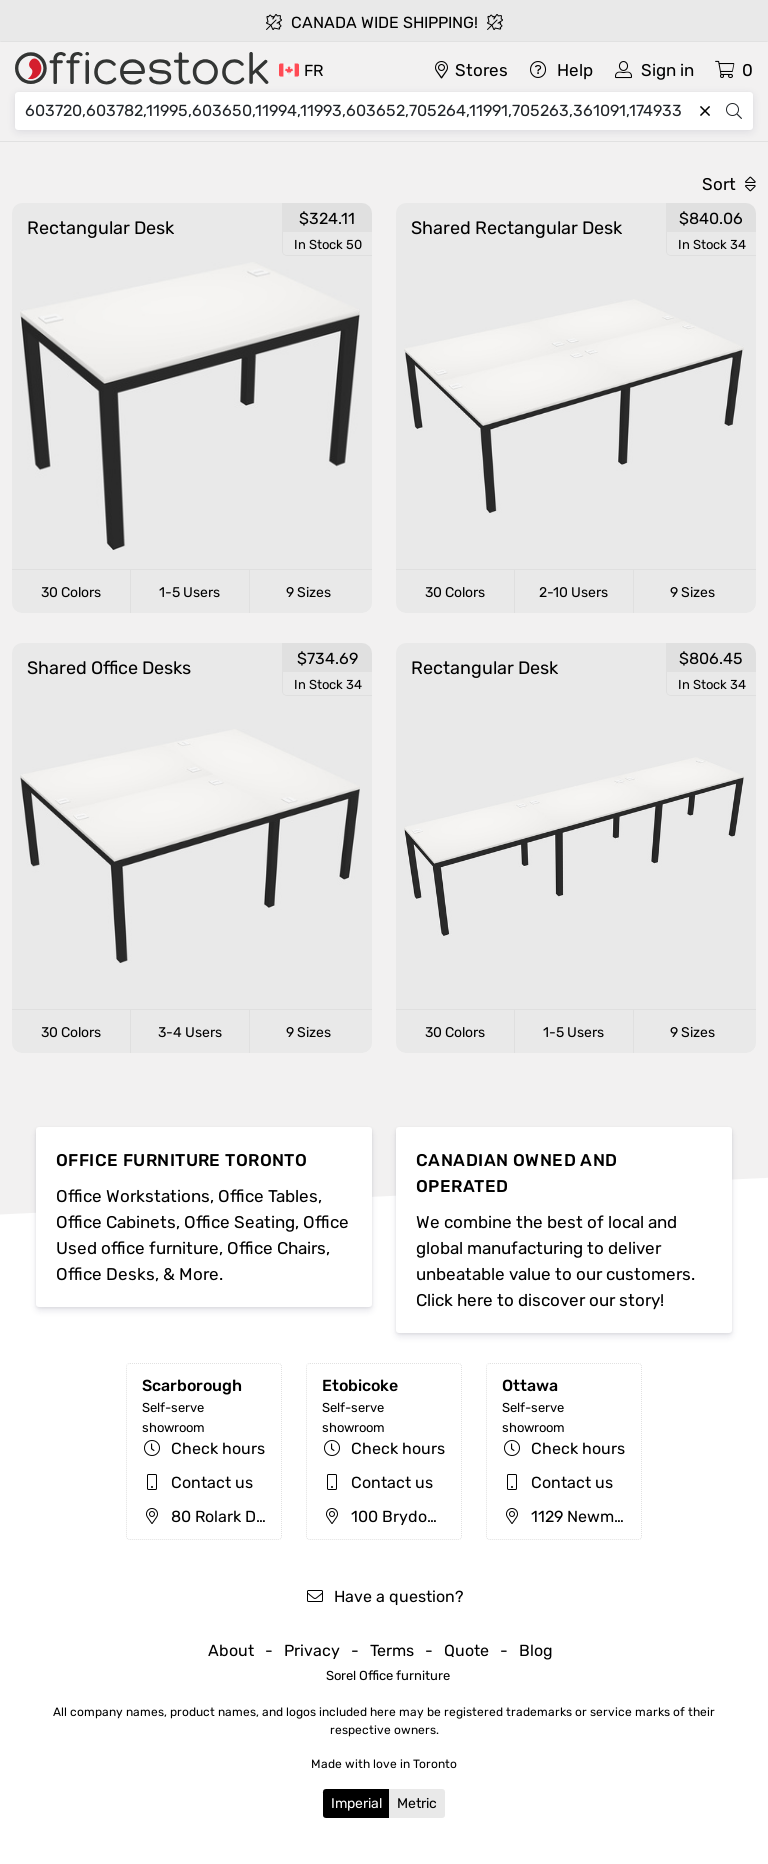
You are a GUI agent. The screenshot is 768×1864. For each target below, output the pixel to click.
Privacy (312, 1650)
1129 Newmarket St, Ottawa (618, 1516)
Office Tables (268, 1196)
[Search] (358, 111)
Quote (466, 1650)
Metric (417, 1803)
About (231, 1650)
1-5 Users (189, 592)
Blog (536, 1650)
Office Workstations (133, 1196)
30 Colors (71, 592)
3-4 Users (190, 1032)
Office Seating (239, 1222)
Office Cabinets (116, 1222)
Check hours (218, 1448)
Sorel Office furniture (388, 1675)
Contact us (212, 1482)
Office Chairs (276, 1248)
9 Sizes (308, 592)
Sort (729, 184)
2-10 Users (573, 592)
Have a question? (384, 1596)
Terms (392, 1650)
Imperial (356, 1803)
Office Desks (105, 1274)
